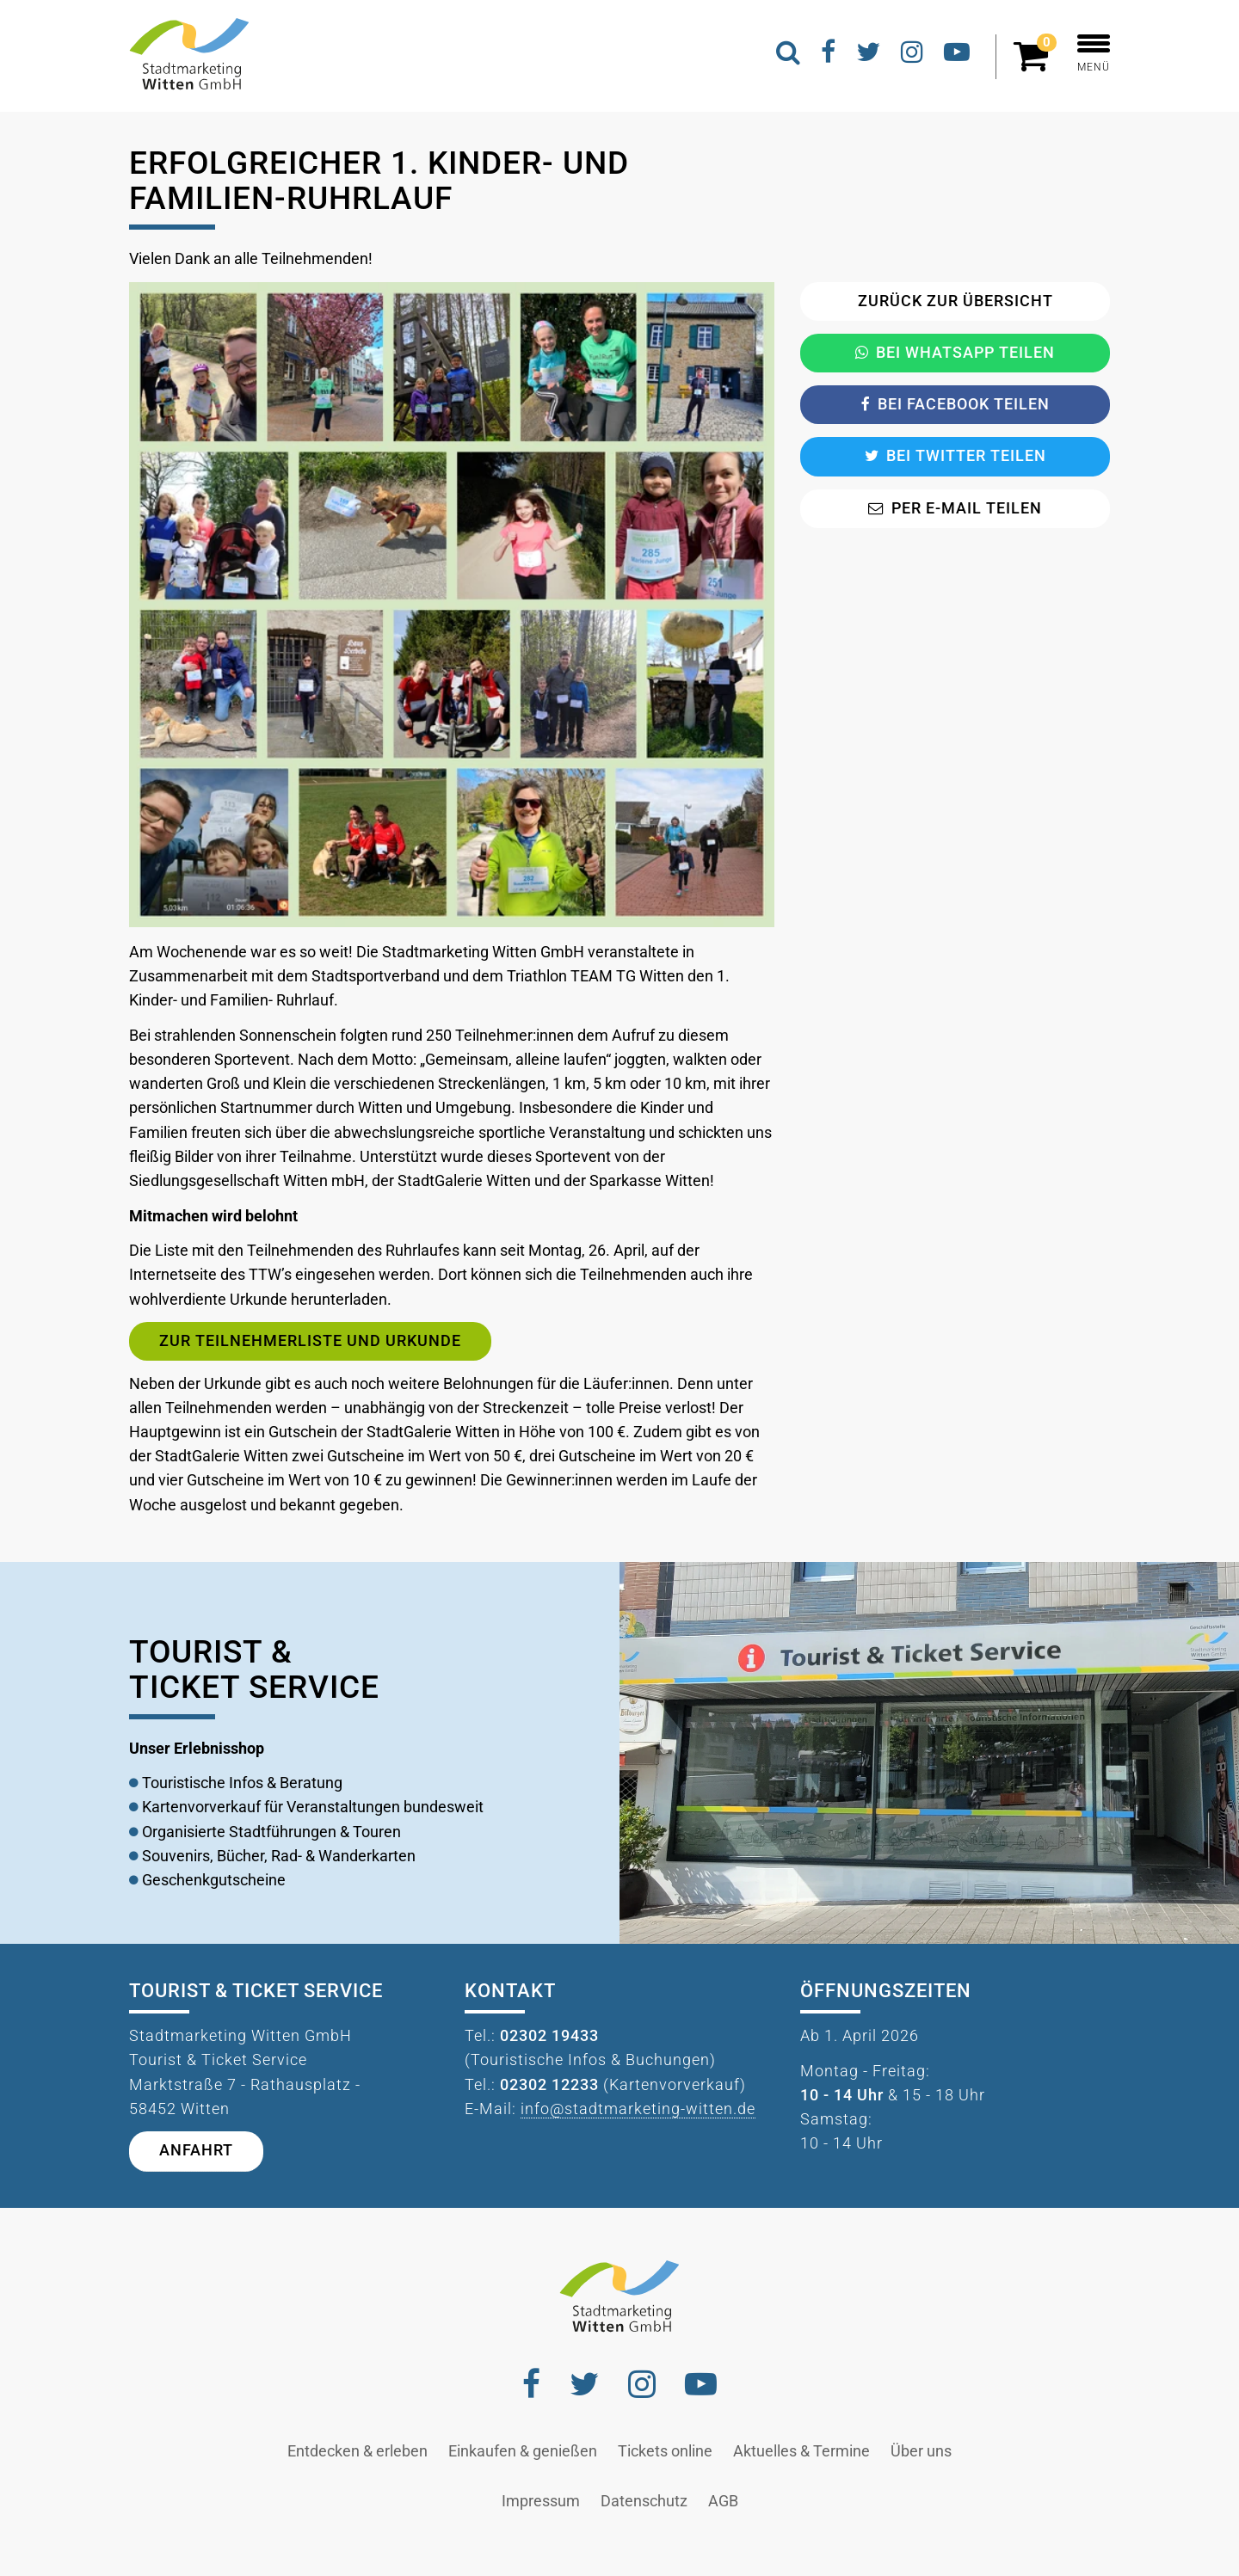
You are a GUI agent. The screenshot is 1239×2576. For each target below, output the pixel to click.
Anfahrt (196, 2150)
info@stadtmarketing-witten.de (638, 2109)
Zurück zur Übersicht (955, 301)
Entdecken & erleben (357, 2451)
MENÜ (1093, 53)
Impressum (541, 2501)
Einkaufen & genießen (522, 2451)
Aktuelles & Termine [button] (801, 2451)
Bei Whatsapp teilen (955, 352)
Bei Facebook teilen (955, 404)
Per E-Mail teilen (955, 508)
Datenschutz (644, 2501)
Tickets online (665, 2451)
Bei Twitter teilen (955, 455)
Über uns (921, 2451)
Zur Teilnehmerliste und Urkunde (310, 1340)
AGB (723, 2501)
